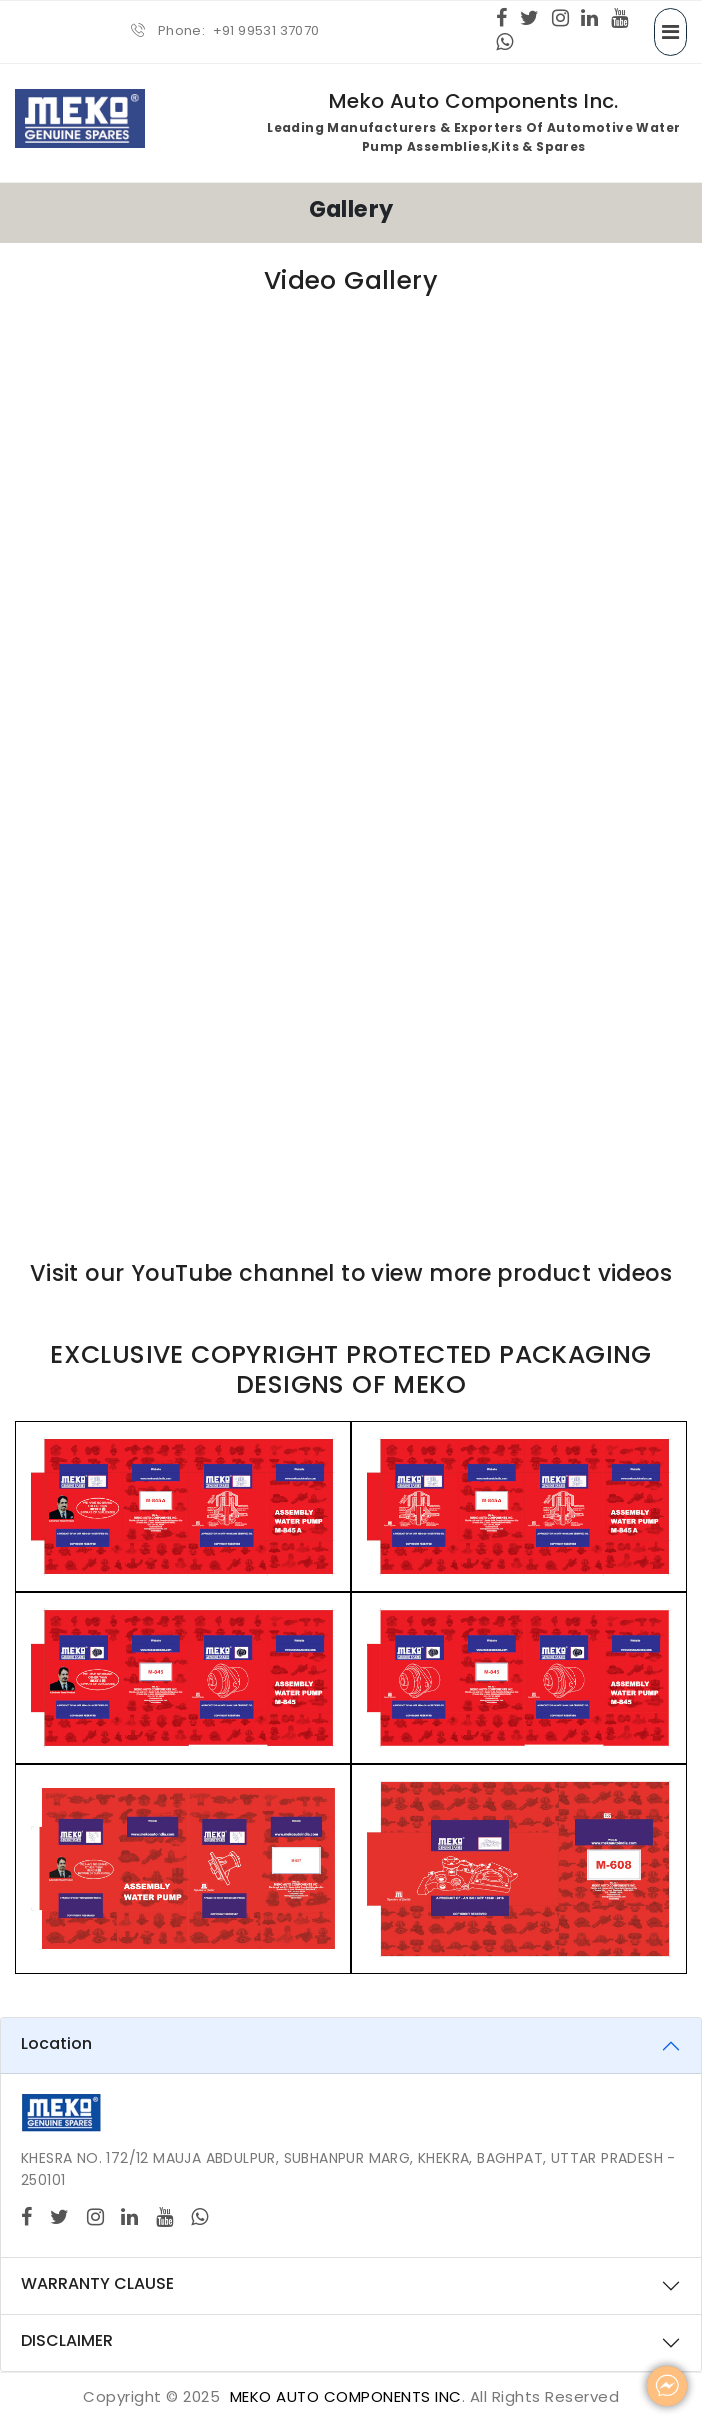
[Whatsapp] (504, 44)
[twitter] (529, 20)
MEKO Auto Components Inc (346, 2396)
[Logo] (61, 2112)
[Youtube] (619, 20)
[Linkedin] (589, 20)
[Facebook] (501, 20)
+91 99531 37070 (266, 30)
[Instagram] (560, 20)
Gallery (351, 209)
